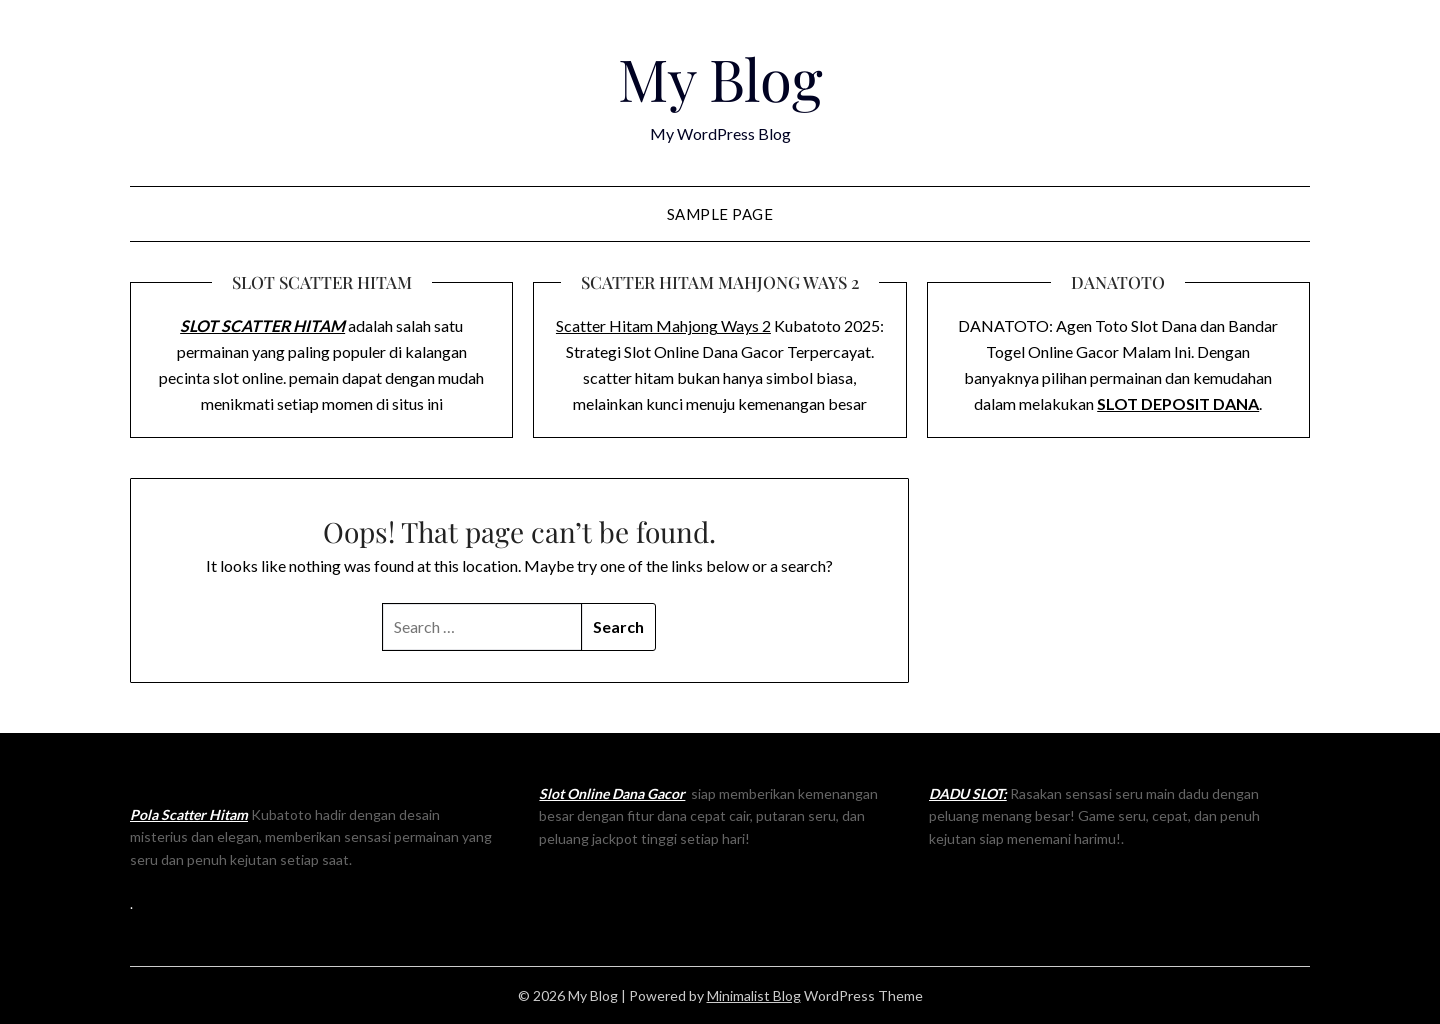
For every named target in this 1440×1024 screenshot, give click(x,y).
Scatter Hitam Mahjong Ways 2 (663, 325)
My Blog (720, 78)
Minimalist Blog (754, 995)
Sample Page (720, 214)
